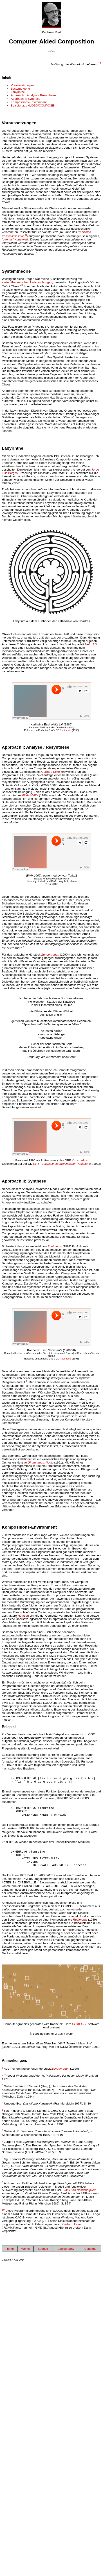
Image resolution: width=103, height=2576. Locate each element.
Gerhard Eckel (50, 771)
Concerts (90, 2263)
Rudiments (65, 730)
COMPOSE (79, 2038)
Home (10, 2263)
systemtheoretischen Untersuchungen (27, 282)
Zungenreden (50, 954)
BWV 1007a (30, 795)
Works (25, 2263)
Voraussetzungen (22, 85)
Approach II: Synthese (25, 98)
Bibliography (66, 2263)
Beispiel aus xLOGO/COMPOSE (32, 105)
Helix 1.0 (91, 644)
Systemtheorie (20, 88)
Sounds (43, 2263)
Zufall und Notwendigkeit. (79, 2204)
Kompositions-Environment (29, 102)
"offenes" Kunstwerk (15, 239)
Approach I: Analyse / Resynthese (33, 95)
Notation (23, 1615)
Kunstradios (79, 1160)
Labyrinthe (18, 92)
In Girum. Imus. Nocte (39, 1462)
